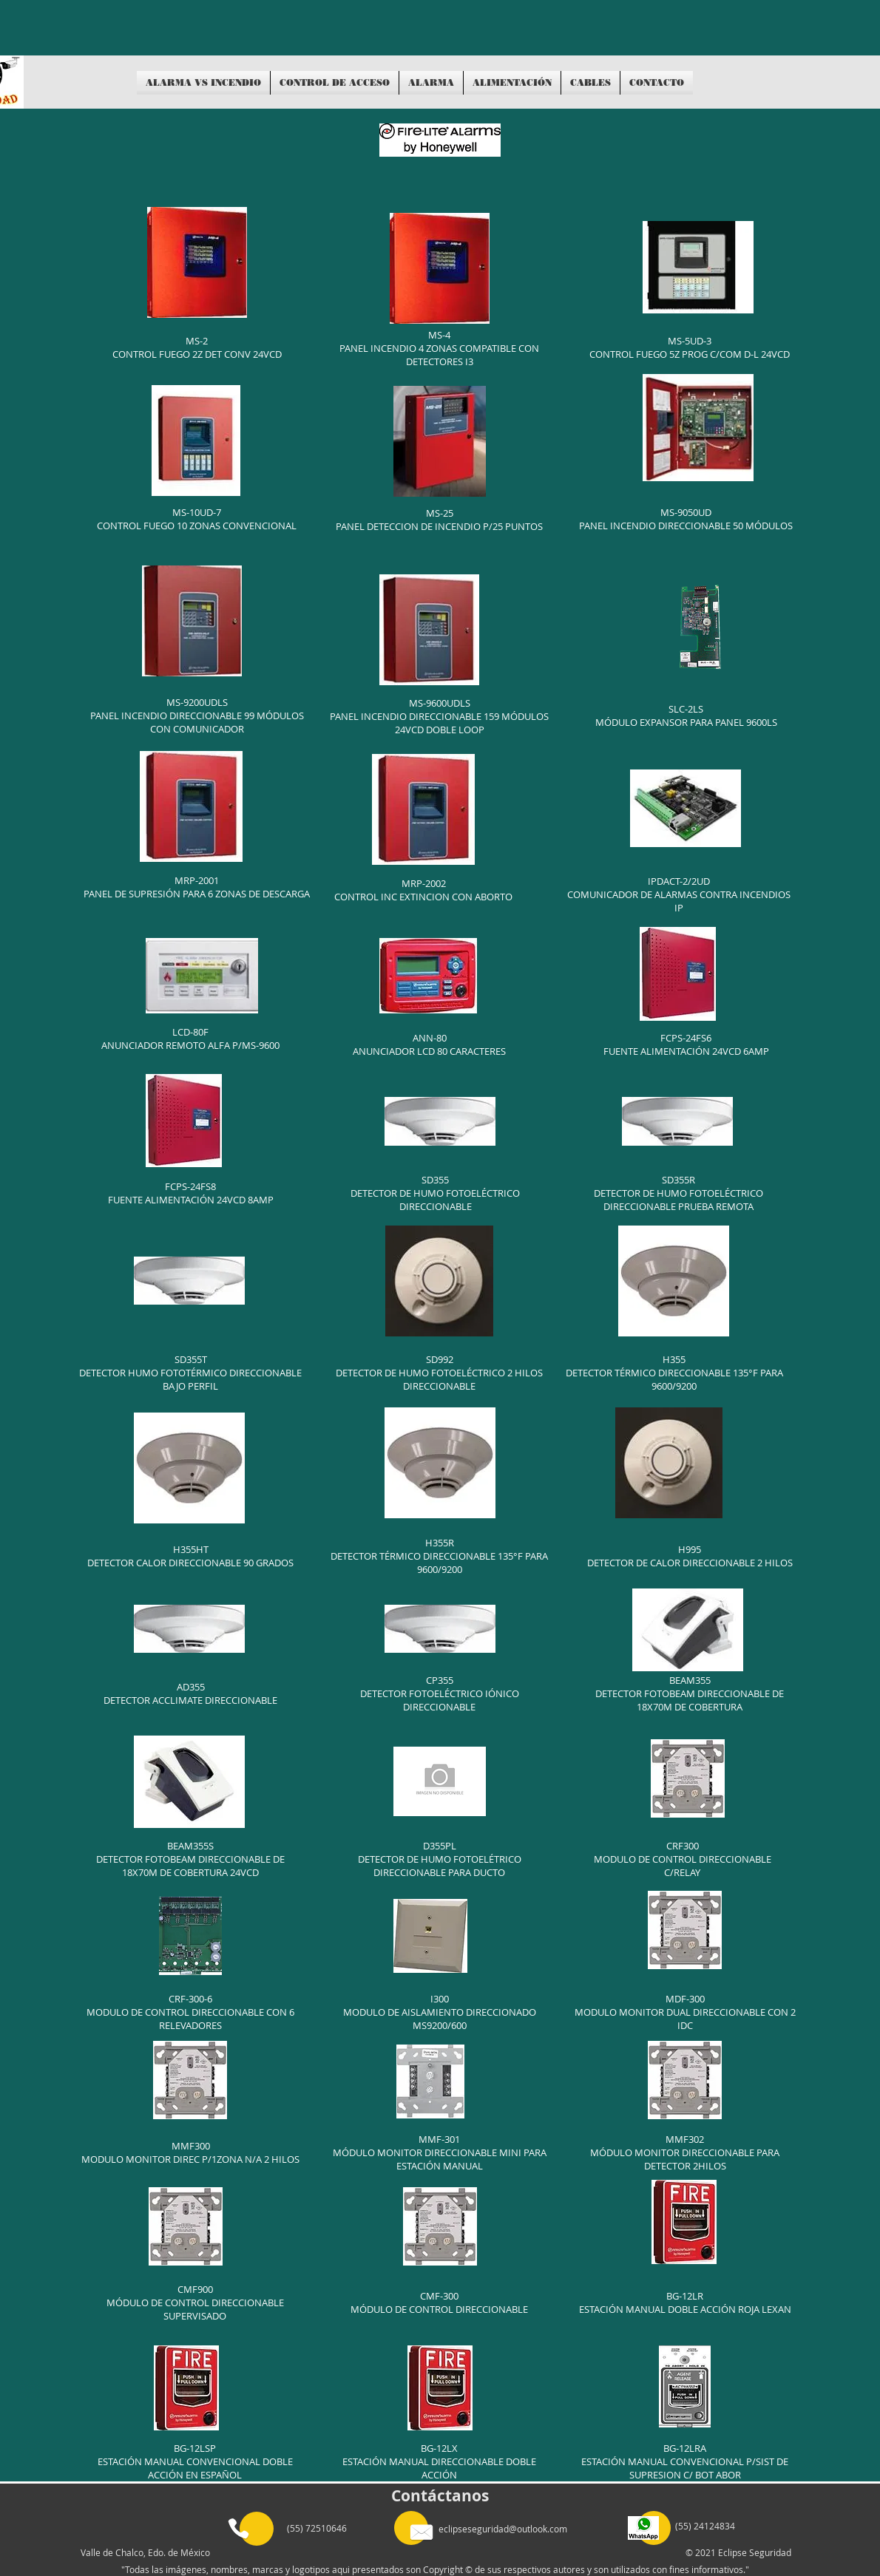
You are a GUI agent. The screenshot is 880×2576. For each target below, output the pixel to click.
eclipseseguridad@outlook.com (503, 2529)
